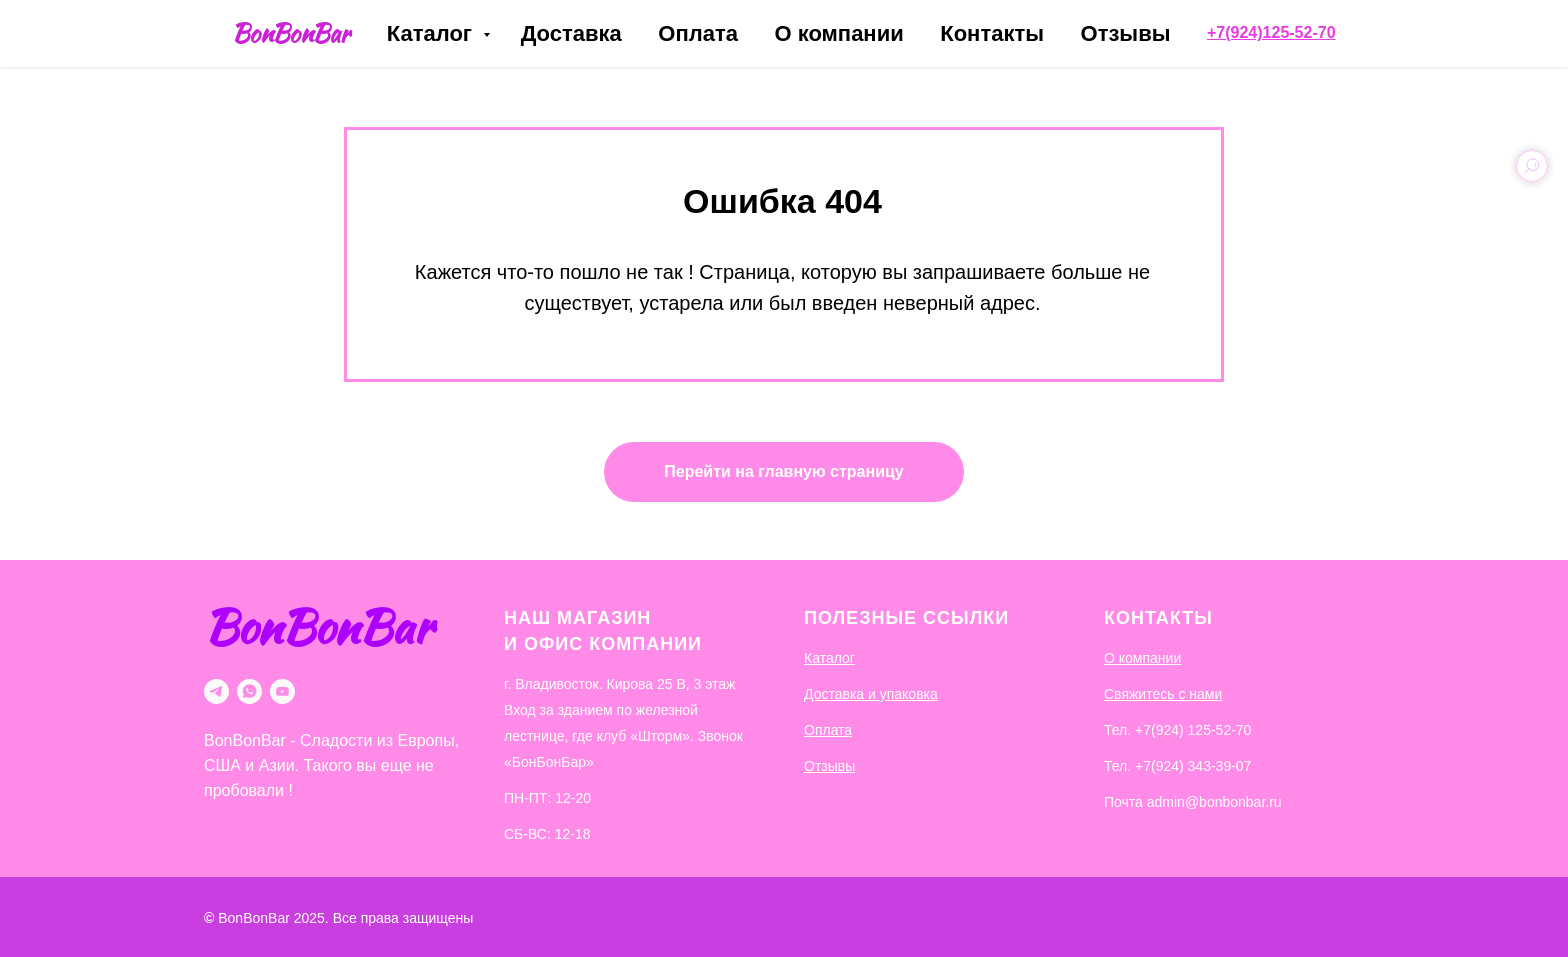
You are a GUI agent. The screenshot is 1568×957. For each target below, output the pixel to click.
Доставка (571, 33)
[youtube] (282, 691)
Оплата (698, 33)
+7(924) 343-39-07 (1193, 766)
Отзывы (1126, 33)
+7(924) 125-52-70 (1193, 730)
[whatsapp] (249, 691)
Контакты (992, 33)
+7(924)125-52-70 (1271, 32)
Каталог (432, 33)
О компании (838, 33)
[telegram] (216, 691)
